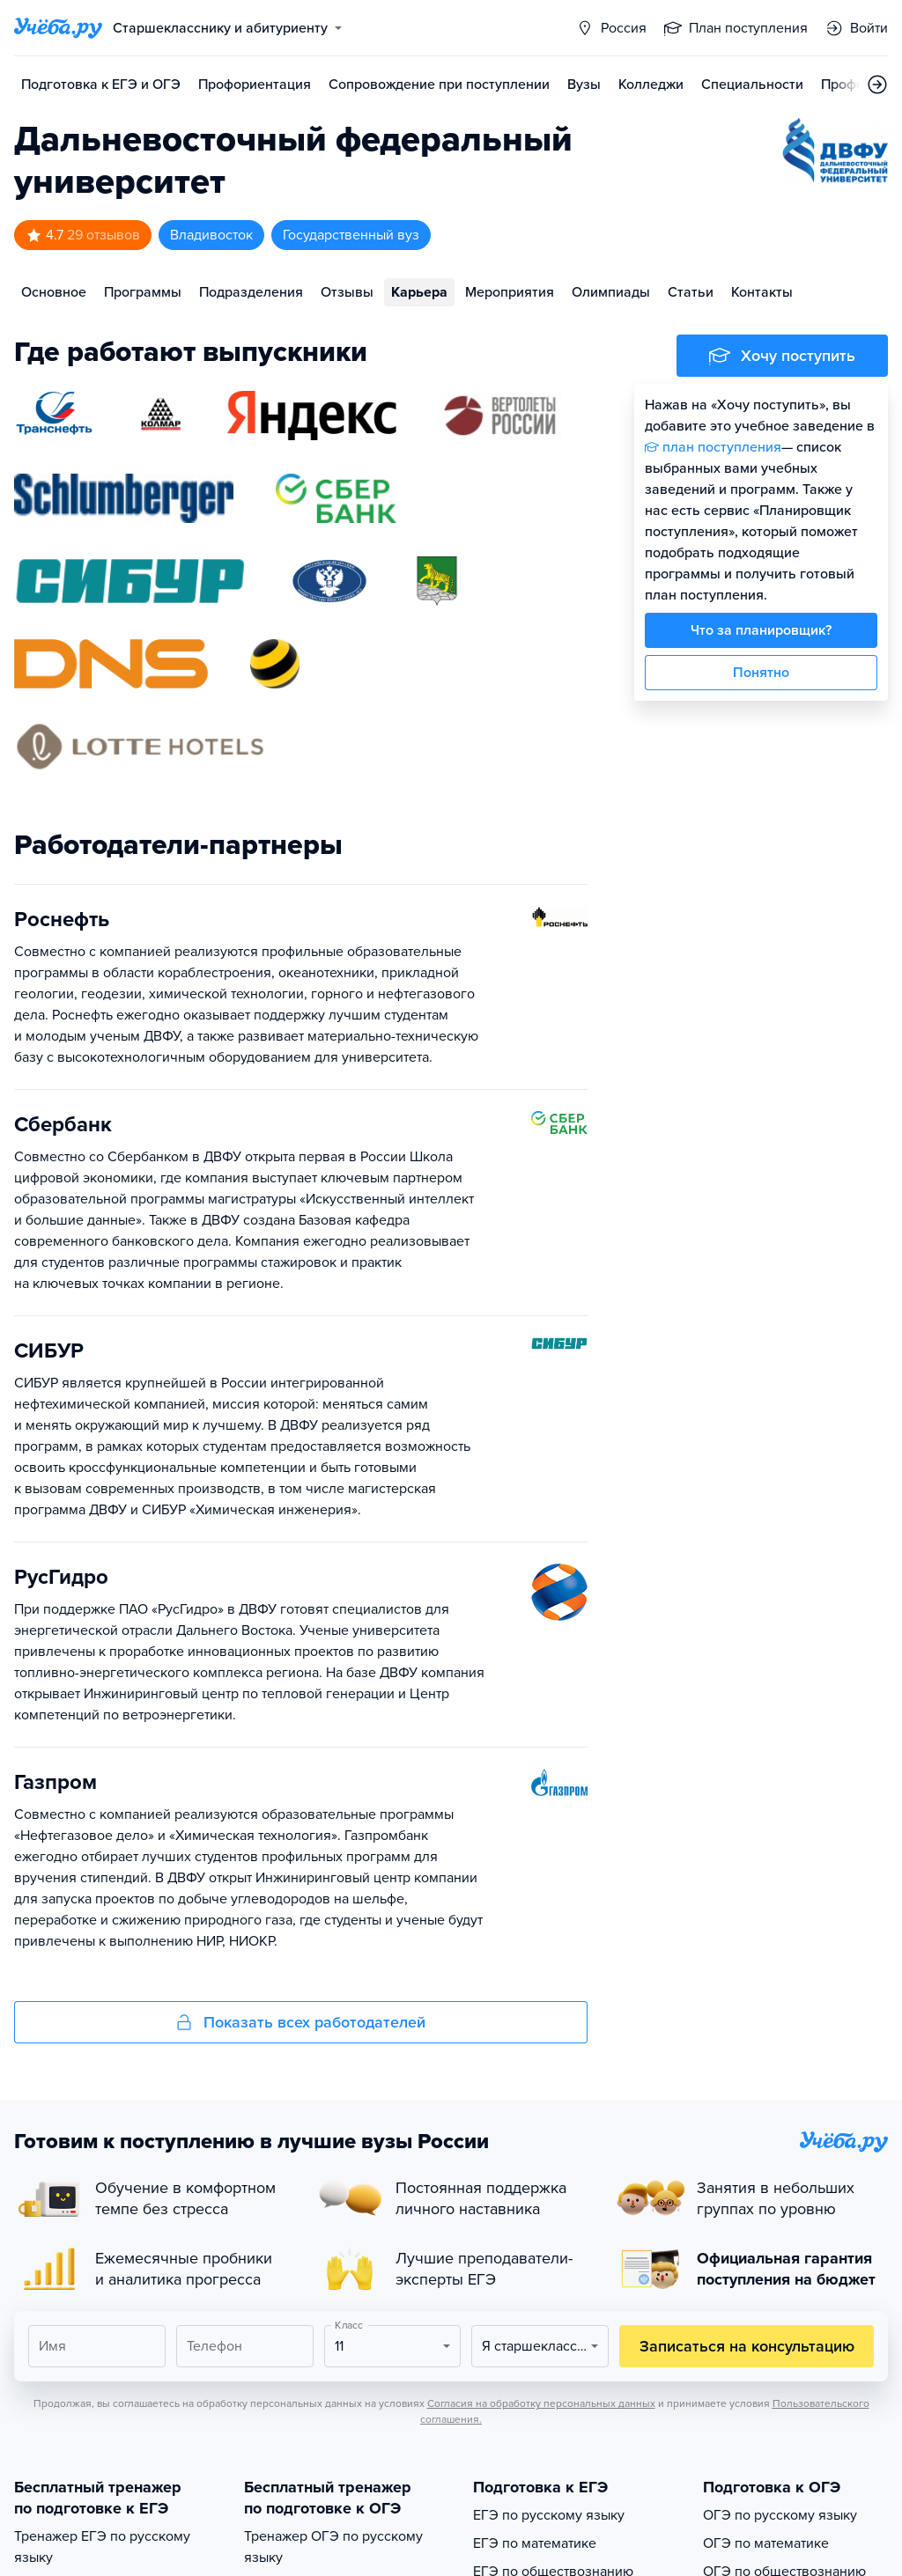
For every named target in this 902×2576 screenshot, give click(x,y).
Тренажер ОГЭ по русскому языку (333, 2547)
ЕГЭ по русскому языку (549, 2515)
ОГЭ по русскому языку (780, 2515)
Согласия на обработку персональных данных (541, 2403)
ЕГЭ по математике (534, 2543)
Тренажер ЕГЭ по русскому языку (102, 2547)
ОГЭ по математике (766, 2543)
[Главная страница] (58, 28)
